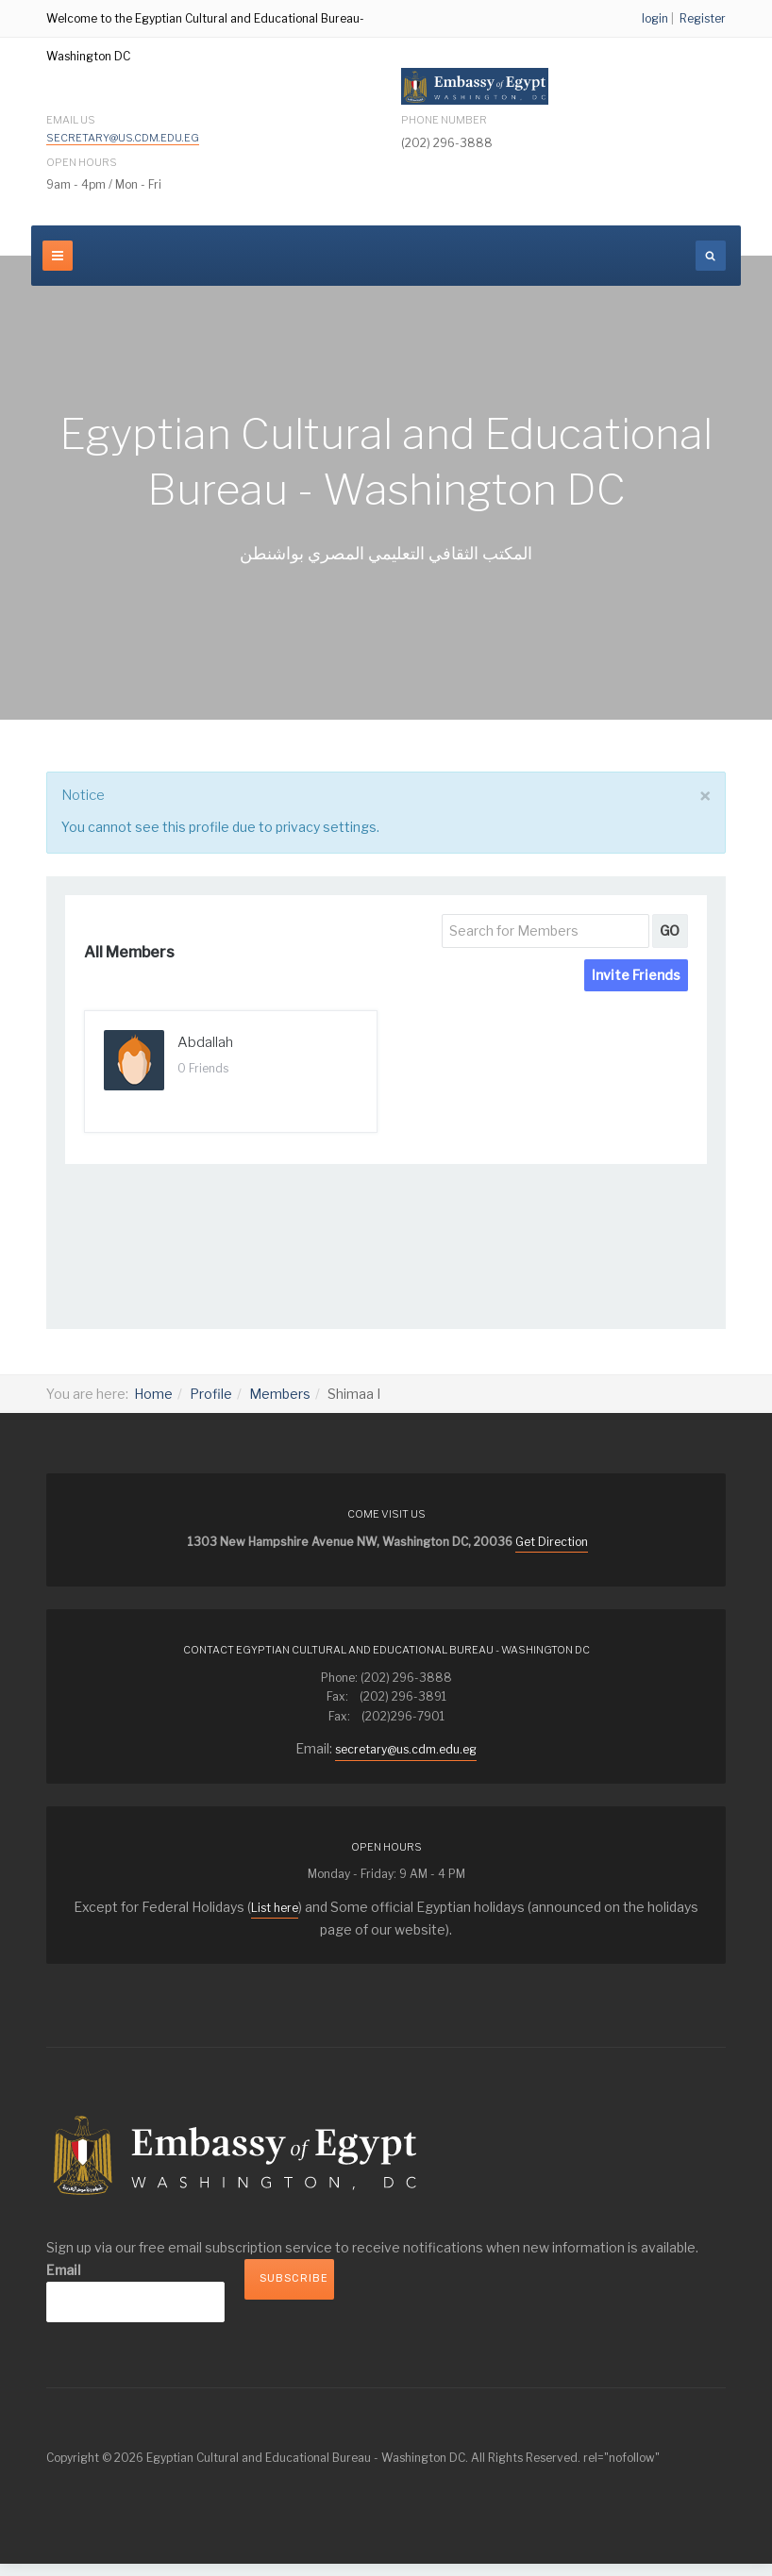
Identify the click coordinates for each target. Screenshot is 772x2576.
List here (274, 1908)
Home (153, 1394)
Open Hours (81, 162)
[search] (711, 256)
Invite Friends (636, 975)
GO (670, 930)
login (655, 18)
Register (703, 18)
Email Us (119, 129)
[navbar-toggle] (57, 256)
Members (279, 1394)
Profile (211, 1394)
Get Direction (551, 1542)
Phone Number (444, 119)
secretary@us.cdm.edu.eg (122, 137)
